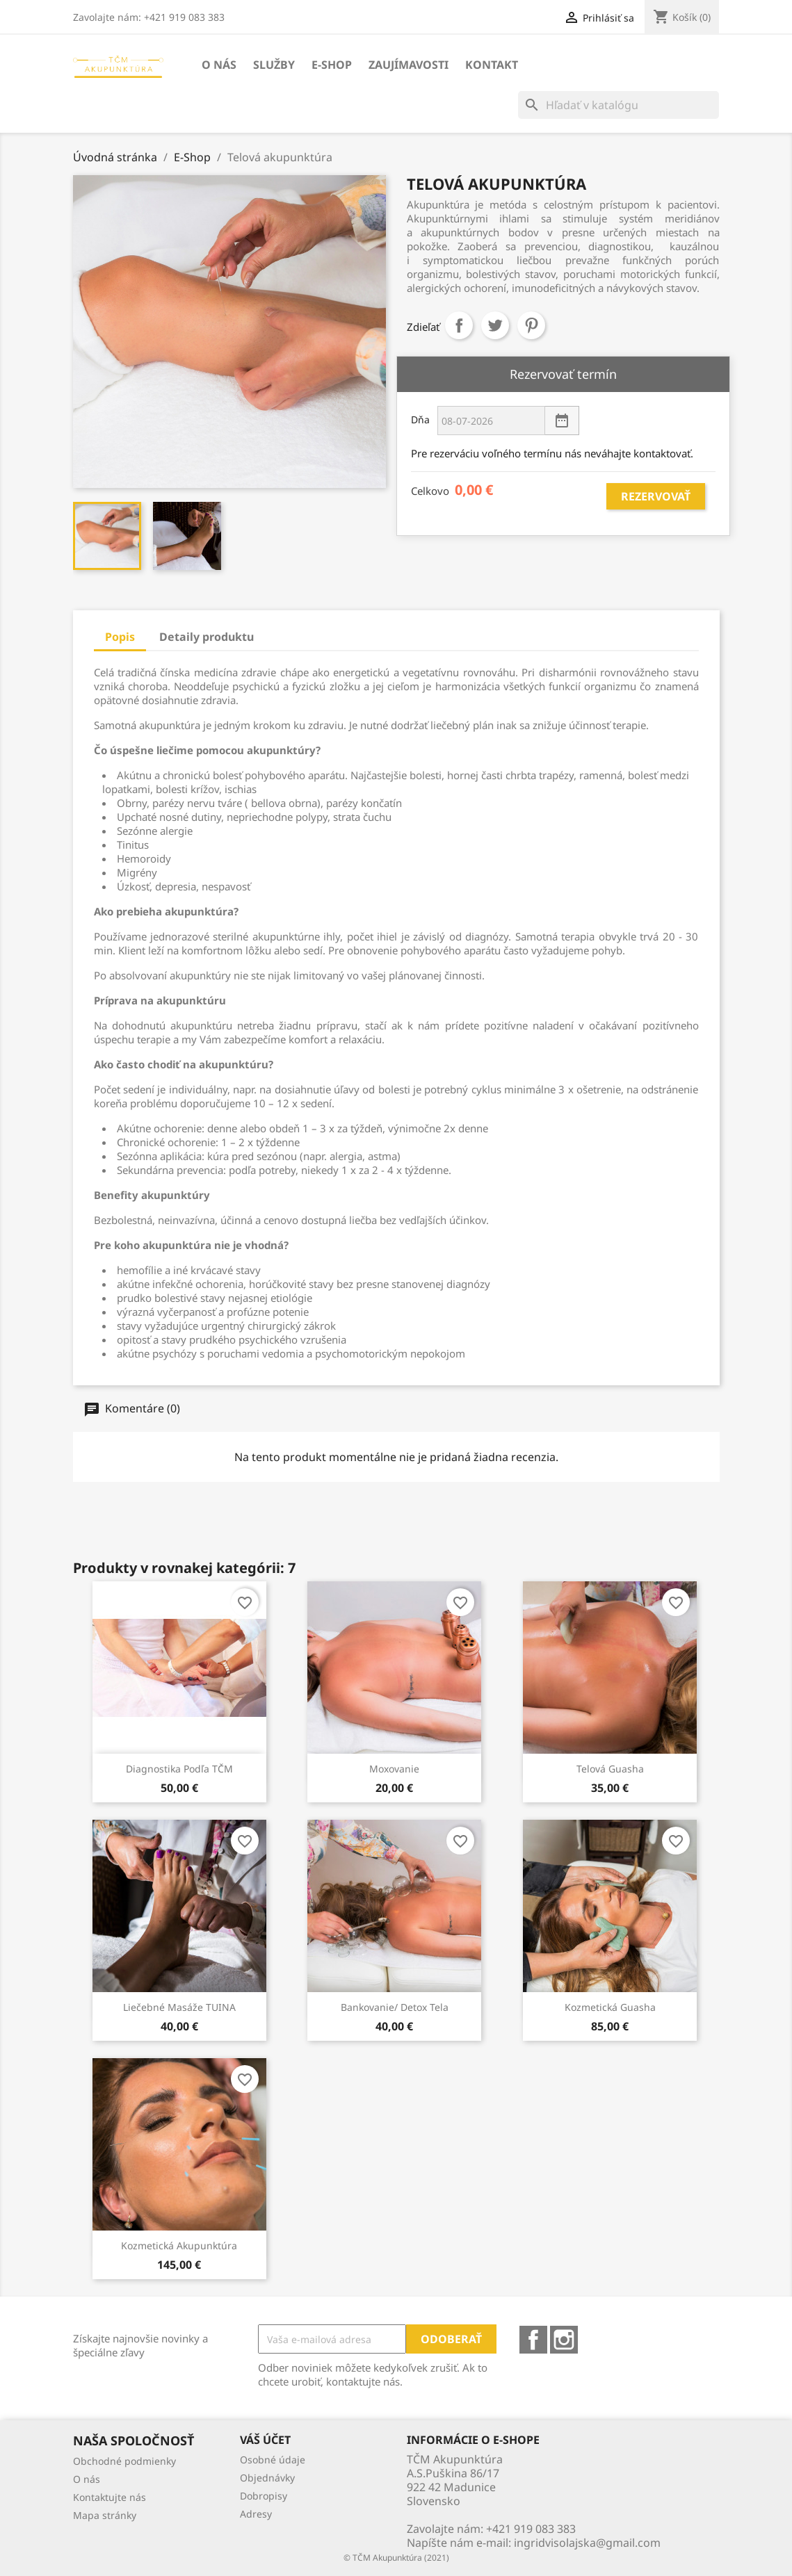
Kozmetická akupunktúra (179, 2245)
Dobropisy (263, 2495)
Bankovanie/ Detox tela (394, 2007)
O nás (219, 64)
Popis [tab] (120, 636)
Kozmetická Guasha (610, 2007)
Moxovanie (394, 1768)
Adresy (256, 2513)
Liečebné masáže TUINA (179, 2007)
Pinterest (531, 325)
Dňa (419, 419)
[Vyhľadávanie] (618, 105)
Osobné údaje (272, 2459)
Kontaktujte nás (109, 2497)
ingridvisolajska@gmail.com (587, 2542)
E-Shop (332, 64)
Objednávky (267, 2477)
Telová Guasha (610, 1768)
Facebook (533, 2340)
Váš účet (265, 2439)
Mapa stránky (104, 2515)
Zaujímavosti (408, 64)
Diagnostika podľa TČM (179, 1768)
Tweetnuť (495, 325)
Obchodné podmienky (124, 2461)
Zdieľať (459, 325)
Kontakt (491, 64)
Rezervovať (655, 496)
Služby (274, 64)
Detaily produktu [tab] (206, 636)
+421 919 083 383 (531, 2528)
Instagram (564, 2340)
